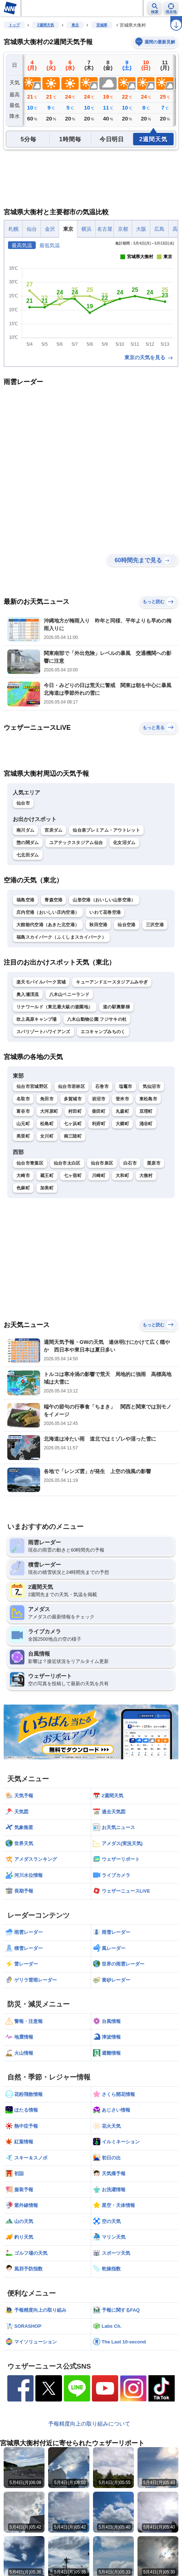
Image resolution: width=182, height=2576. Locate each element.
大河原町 (49, 1111)
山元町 (23, 1123)
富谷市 (23, 1111)
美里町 (23, 1136)
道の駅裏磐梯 (116, 1006)
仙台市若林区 (71, 1086)
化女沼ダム (124, 842)
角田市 (47, 1098)
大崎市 (23, 1175)
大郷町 (122, 1123)
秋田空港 (98, 924)
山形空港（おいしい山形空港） (104, 899)
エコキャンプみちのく (103, 1031)
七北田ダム (27, 855)
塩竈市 (125, 1086)
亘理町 (146, 1111)
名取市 (23, 1098)
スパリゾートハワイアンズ (43, 1031)
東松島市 (148, 1098)
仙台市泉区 (102, 1163)
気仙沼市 (151, 1086)
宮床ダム (53, 830)
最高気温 (22, 245)
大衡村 (146, 1175)
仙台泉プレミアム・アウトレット (106, 830)
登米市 (122, 1098)
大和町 (122, 1175)
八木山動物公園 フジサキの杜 (97, 1019)
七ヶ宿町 (73, 1175)
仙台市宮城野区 (32, 1086)
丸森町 (122, 1111)
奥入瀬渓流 (27, 994)
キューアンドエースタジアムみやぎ (112, 982)
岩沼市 (98, 1098)
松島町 (47, 1123)
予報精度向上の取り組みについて (89, 2423)
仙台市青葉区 (29, 1163)
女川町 (47, 1136)
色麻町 (23, 1188)
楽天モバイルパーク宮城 (41, 982)
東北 (75, 25)
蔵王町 (47, 1175)
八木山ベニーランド (69, 994)
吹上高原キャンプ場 (36, 1019)
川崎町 (98, 1175)
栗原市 (153, 1163)
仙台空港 (126, 924)
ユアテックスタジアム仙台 (76, 842)
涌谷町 (146, 1123)
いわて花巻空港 (105, 912)
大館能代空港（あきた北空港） (47, 924)
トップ (14, 25)
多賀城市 (73, 1098)
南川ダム (25, 830)
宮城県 (101, 25)
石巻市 (102, 1086)
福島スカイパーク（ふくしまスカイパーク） (61, 937)
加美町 (47, 1188)
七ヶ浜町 (73, 1123)
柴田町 (98, 1111)
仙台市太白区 (67, 1163)
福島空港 (25, 899)
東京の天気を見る (149, 357)
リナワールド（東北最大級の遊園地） (54, 1006)
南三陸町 (73, 1136)
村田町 (75, 1111)
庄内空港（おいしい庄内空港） (47, 912)
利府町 (98, 1123)
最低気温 (49, 245)
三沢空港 (155, 924)
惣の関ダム (27, 842)
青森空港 (53, 899)
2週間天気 (45, 25)
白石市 (130, 1163)
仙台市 (23, 803)
